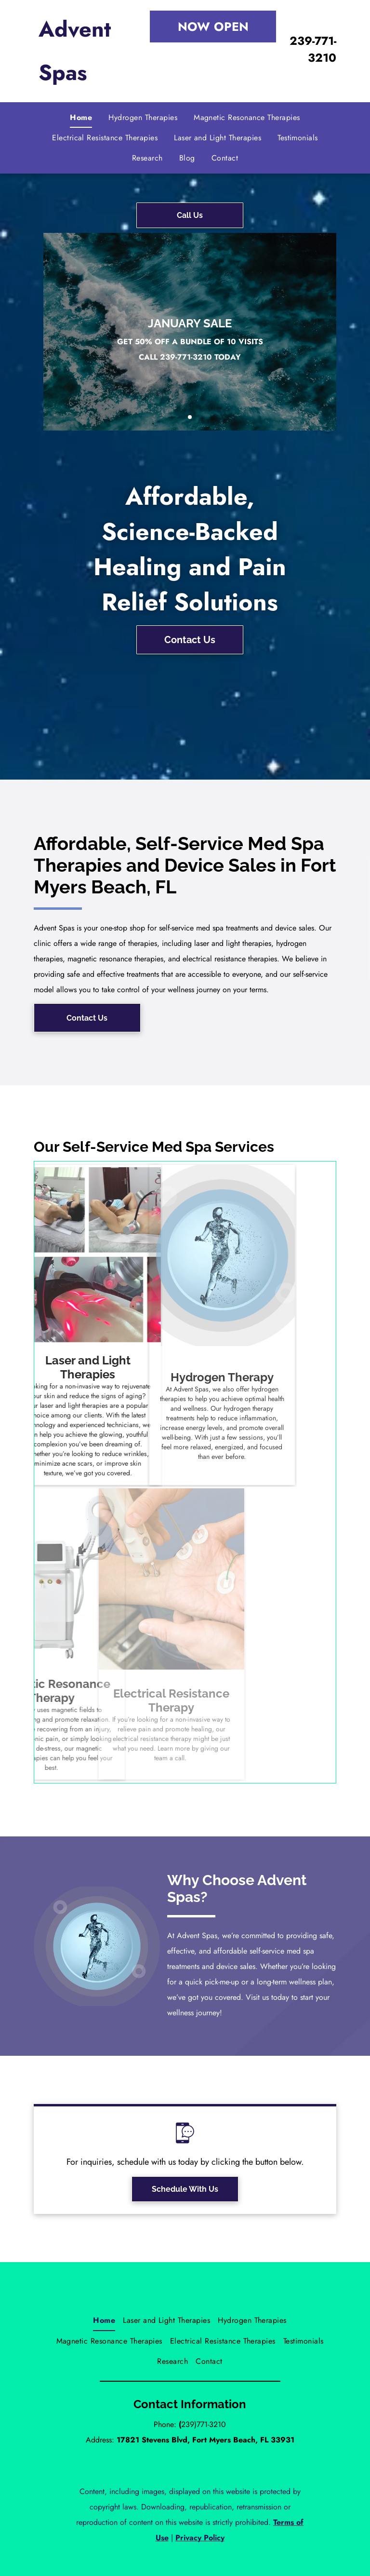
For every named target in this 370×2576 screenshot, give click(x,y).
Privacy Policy (200, 2537)
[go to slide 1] (190, 417)
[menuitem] (81, 118)
